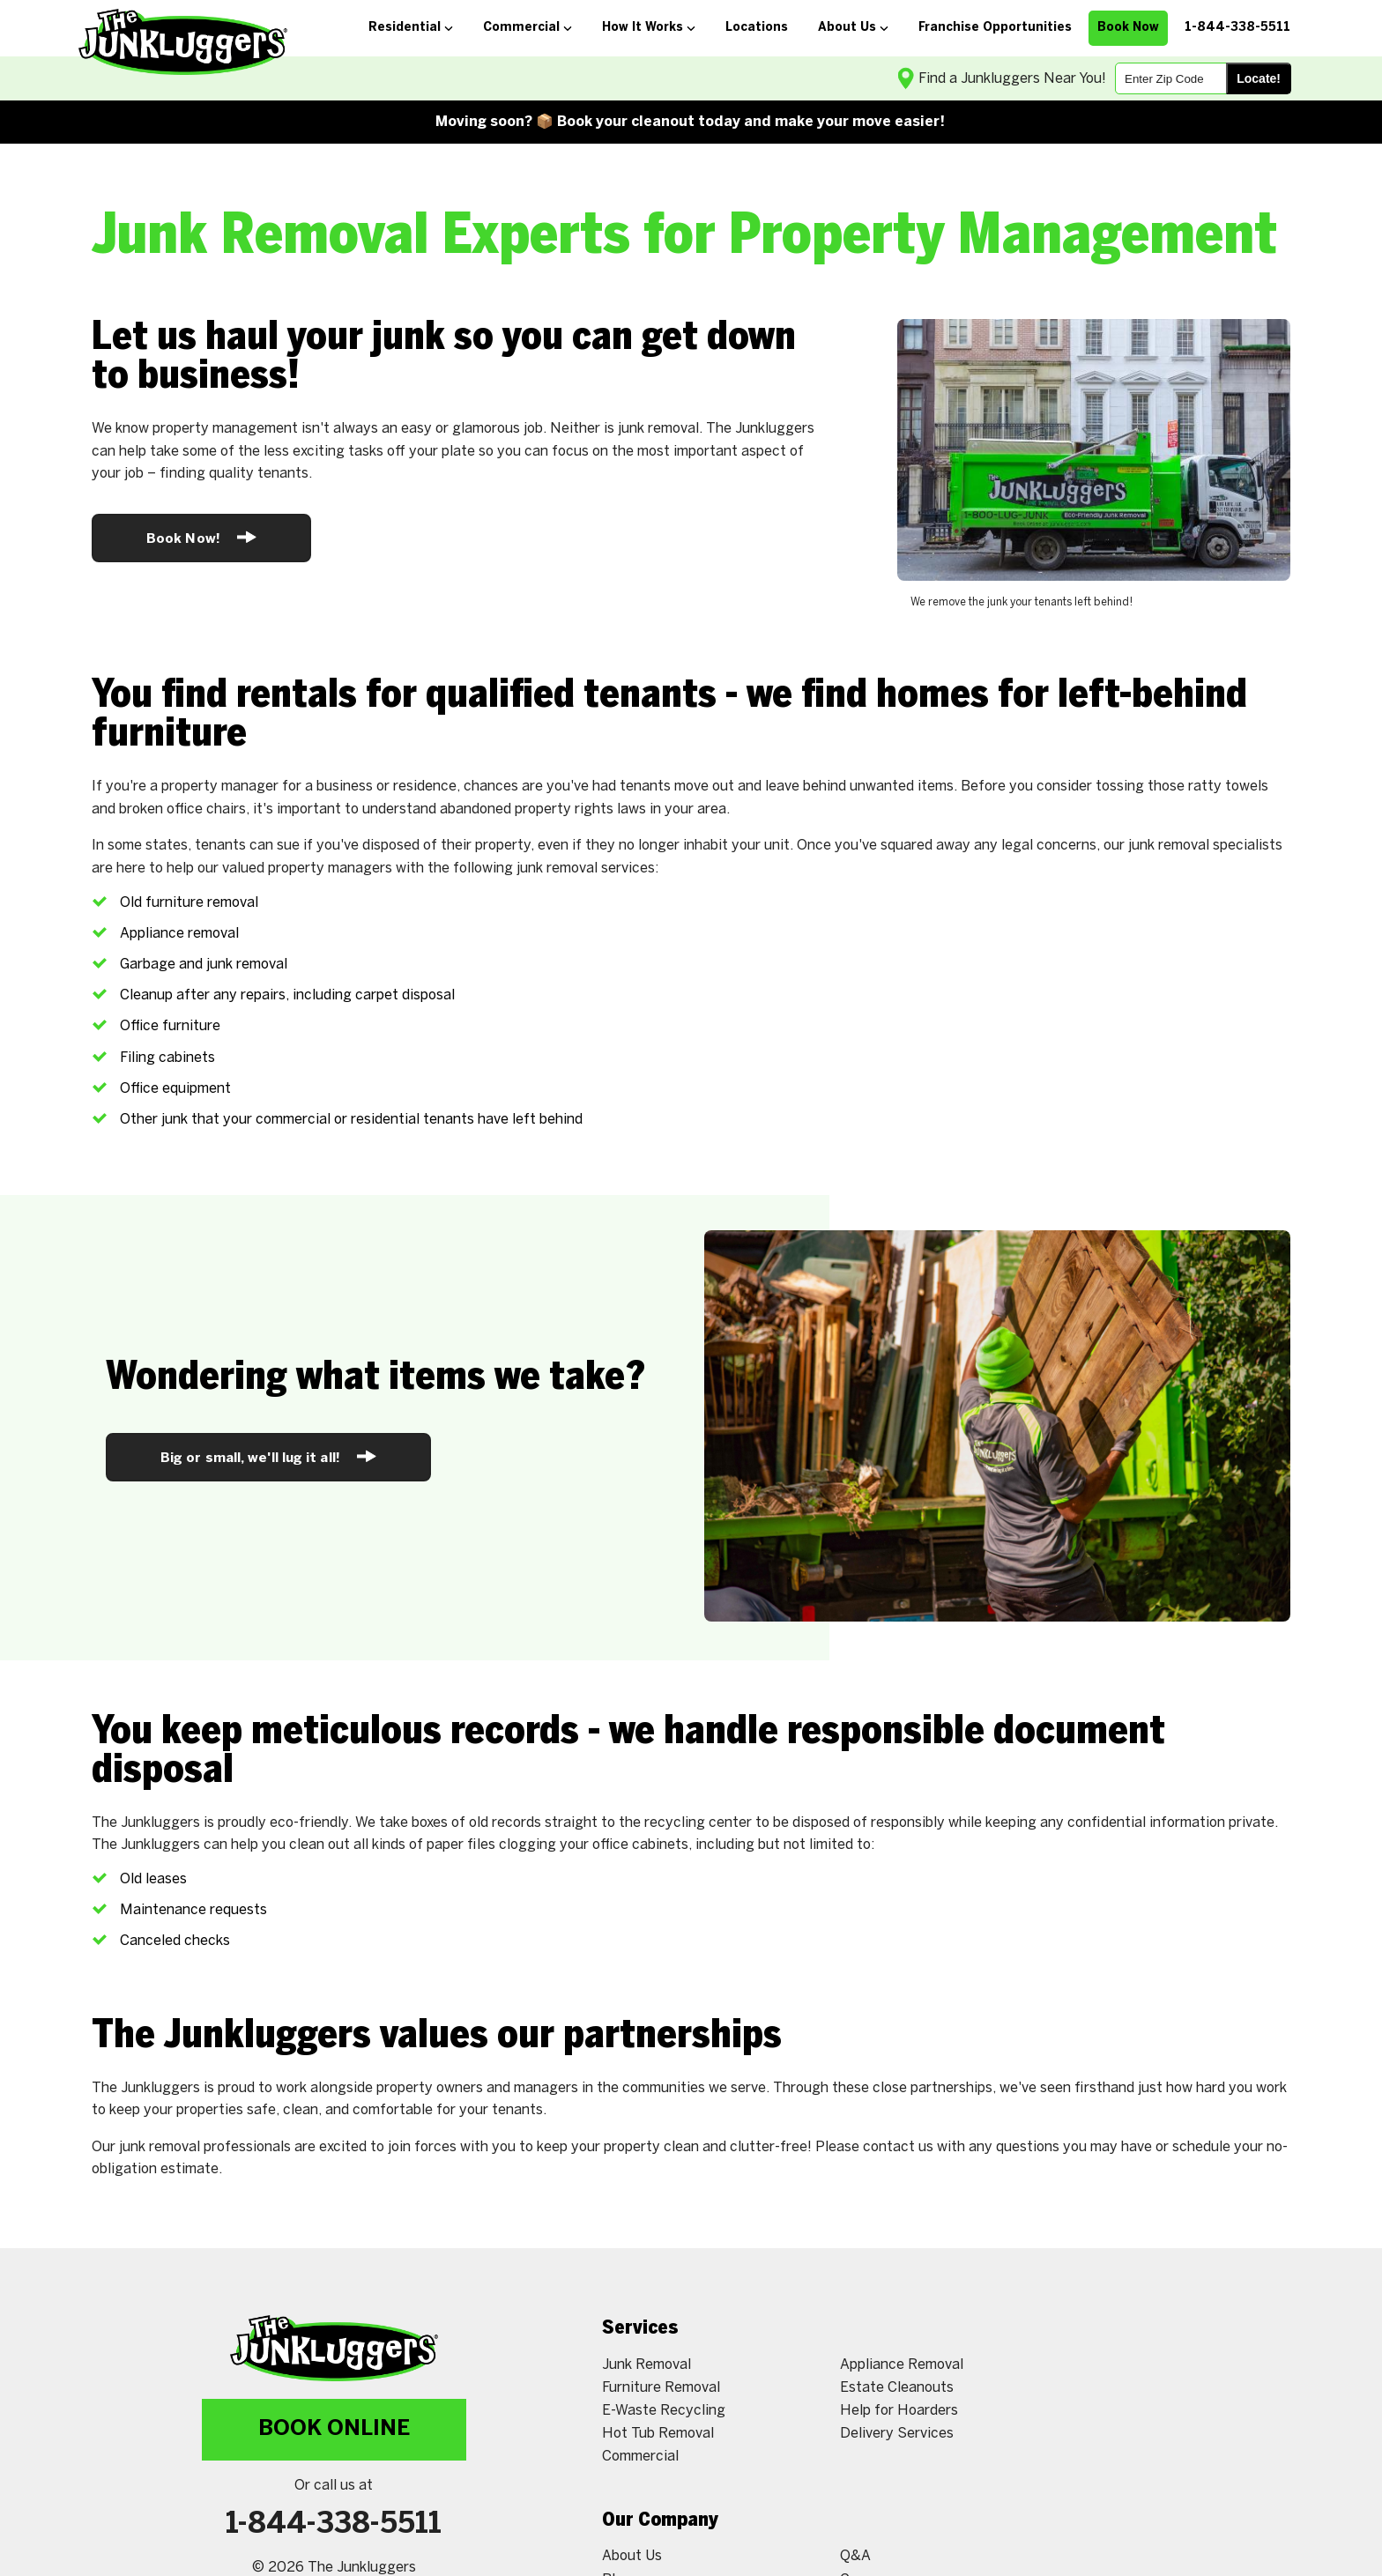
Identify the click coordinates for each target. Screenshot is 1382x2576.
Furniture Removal (661, 2387)
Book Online (334, 2429)
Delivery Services (897, 2433)
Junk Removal (646, 2365)
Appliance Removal (901, 2365)
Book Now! (201, 537)
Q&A (855, 2556)
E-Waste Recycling (663, 2410)
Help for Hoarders (899, 2410)
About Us (632, 2556)
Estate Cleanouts (897, 2387)
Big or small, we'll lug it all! (268, 1456)
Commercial (640, 2456)
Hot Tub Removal (658, 2433)
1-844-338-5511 (334, 2525)
